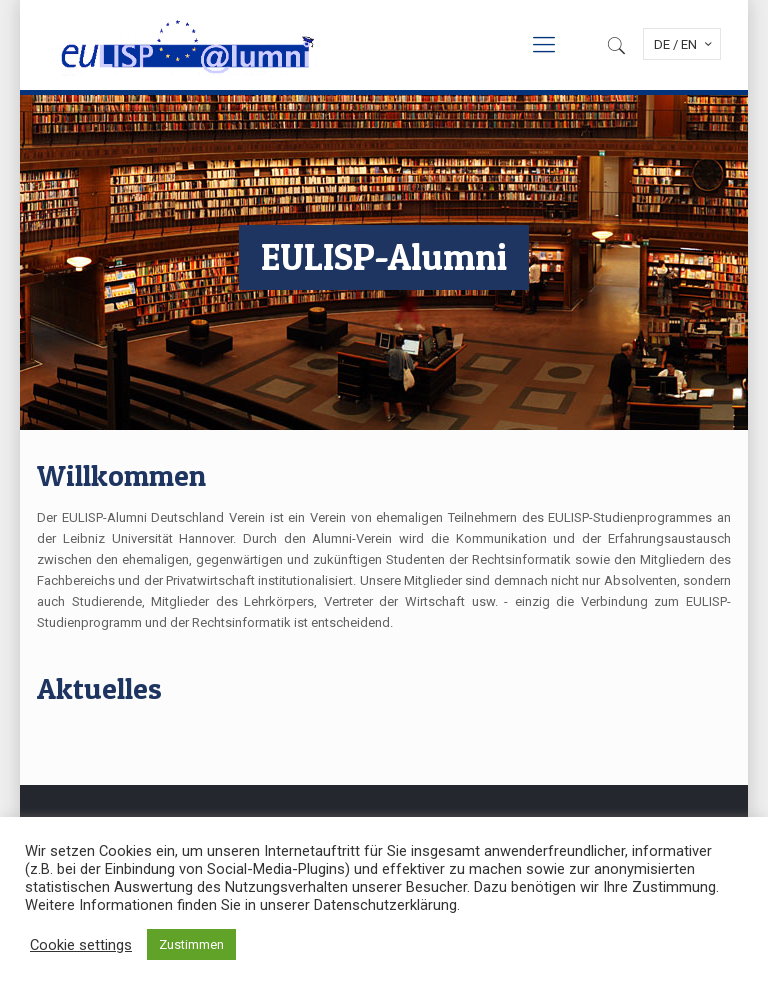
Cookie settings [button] (81, 945)
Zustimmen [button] (191, 944)
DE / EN (685, 44)
